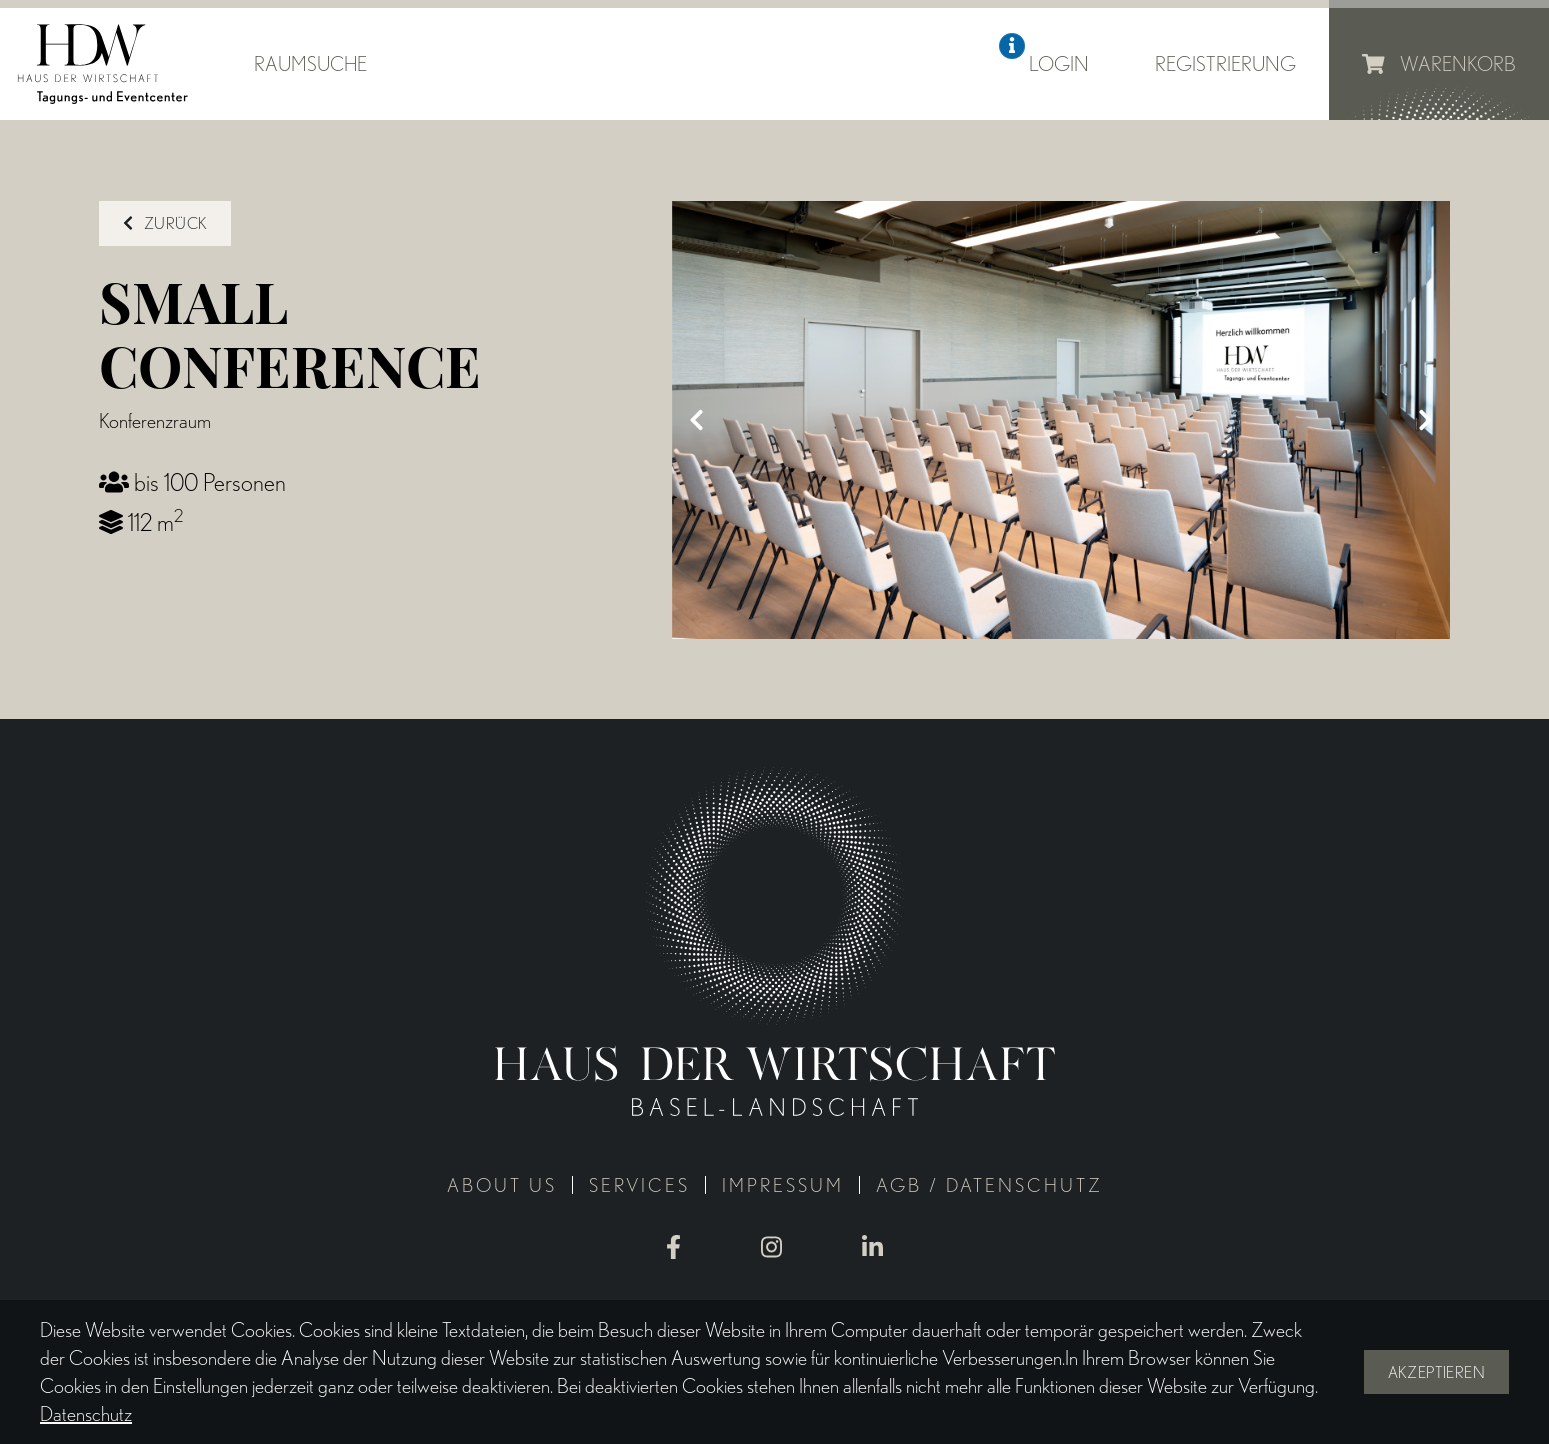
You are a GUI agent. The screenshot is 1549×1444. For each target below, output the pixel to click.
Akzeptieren (1436, 1372)
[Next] (1425, 420)
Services (639, 1185)
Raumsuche (310, 64)
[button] (1012, 46)
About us (502, 1185)
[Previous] (697, 420)
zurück (165, 223)
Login (1059, 64)
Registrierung (1225, 64)
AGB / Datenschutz (989, 1185)
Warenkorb (1439, 64)
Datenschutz (86, 1414)
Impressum (783, 1185)
